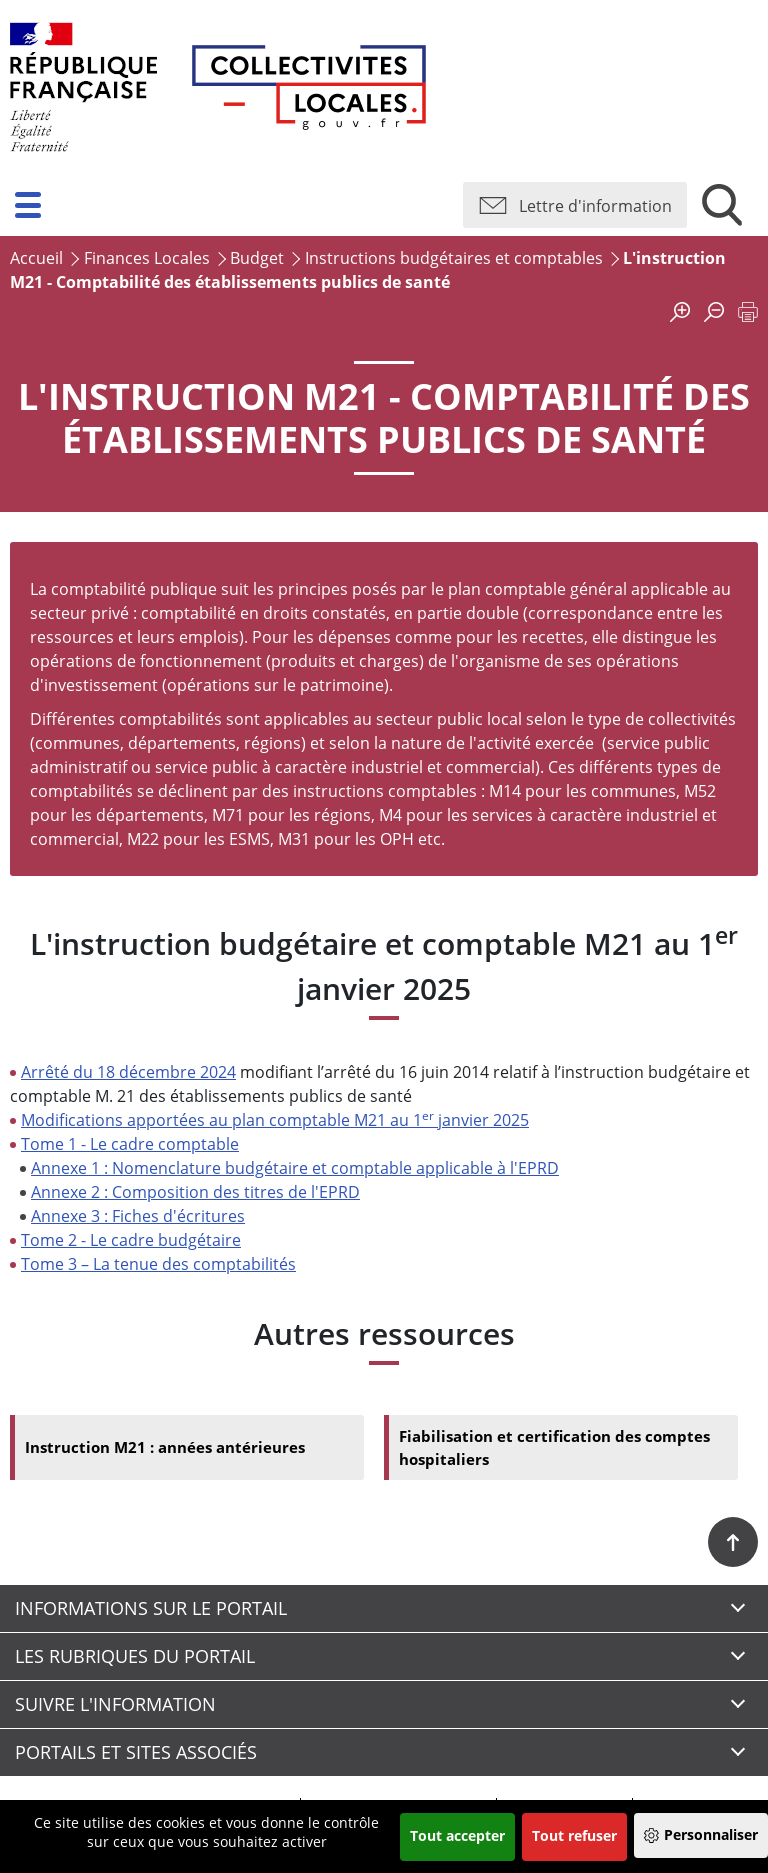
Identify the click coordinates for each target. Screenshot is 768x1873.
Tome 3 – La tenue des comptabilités (158, 1264)
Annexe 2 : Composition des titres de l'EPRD (195, 1192)
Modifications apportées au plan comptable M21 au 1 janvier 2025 (275, 1120)
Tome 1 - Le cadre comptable (130, 1144)
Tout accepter (457, 1835)
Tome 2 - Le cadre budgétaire (131, 1240)
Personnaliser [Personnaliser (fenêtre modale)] (711, 1834)
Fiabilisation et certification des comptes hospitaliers (561, 1449)
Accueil (36, 258)
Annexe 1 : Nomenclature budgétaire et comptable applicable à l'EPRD (295, 1168)
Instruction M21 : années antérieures (172, 1449)
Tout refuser (574, 1835)
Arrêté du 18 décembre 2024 (128, 1072)
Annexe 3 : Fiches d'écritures (138, 1216)
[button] (28, 205)
